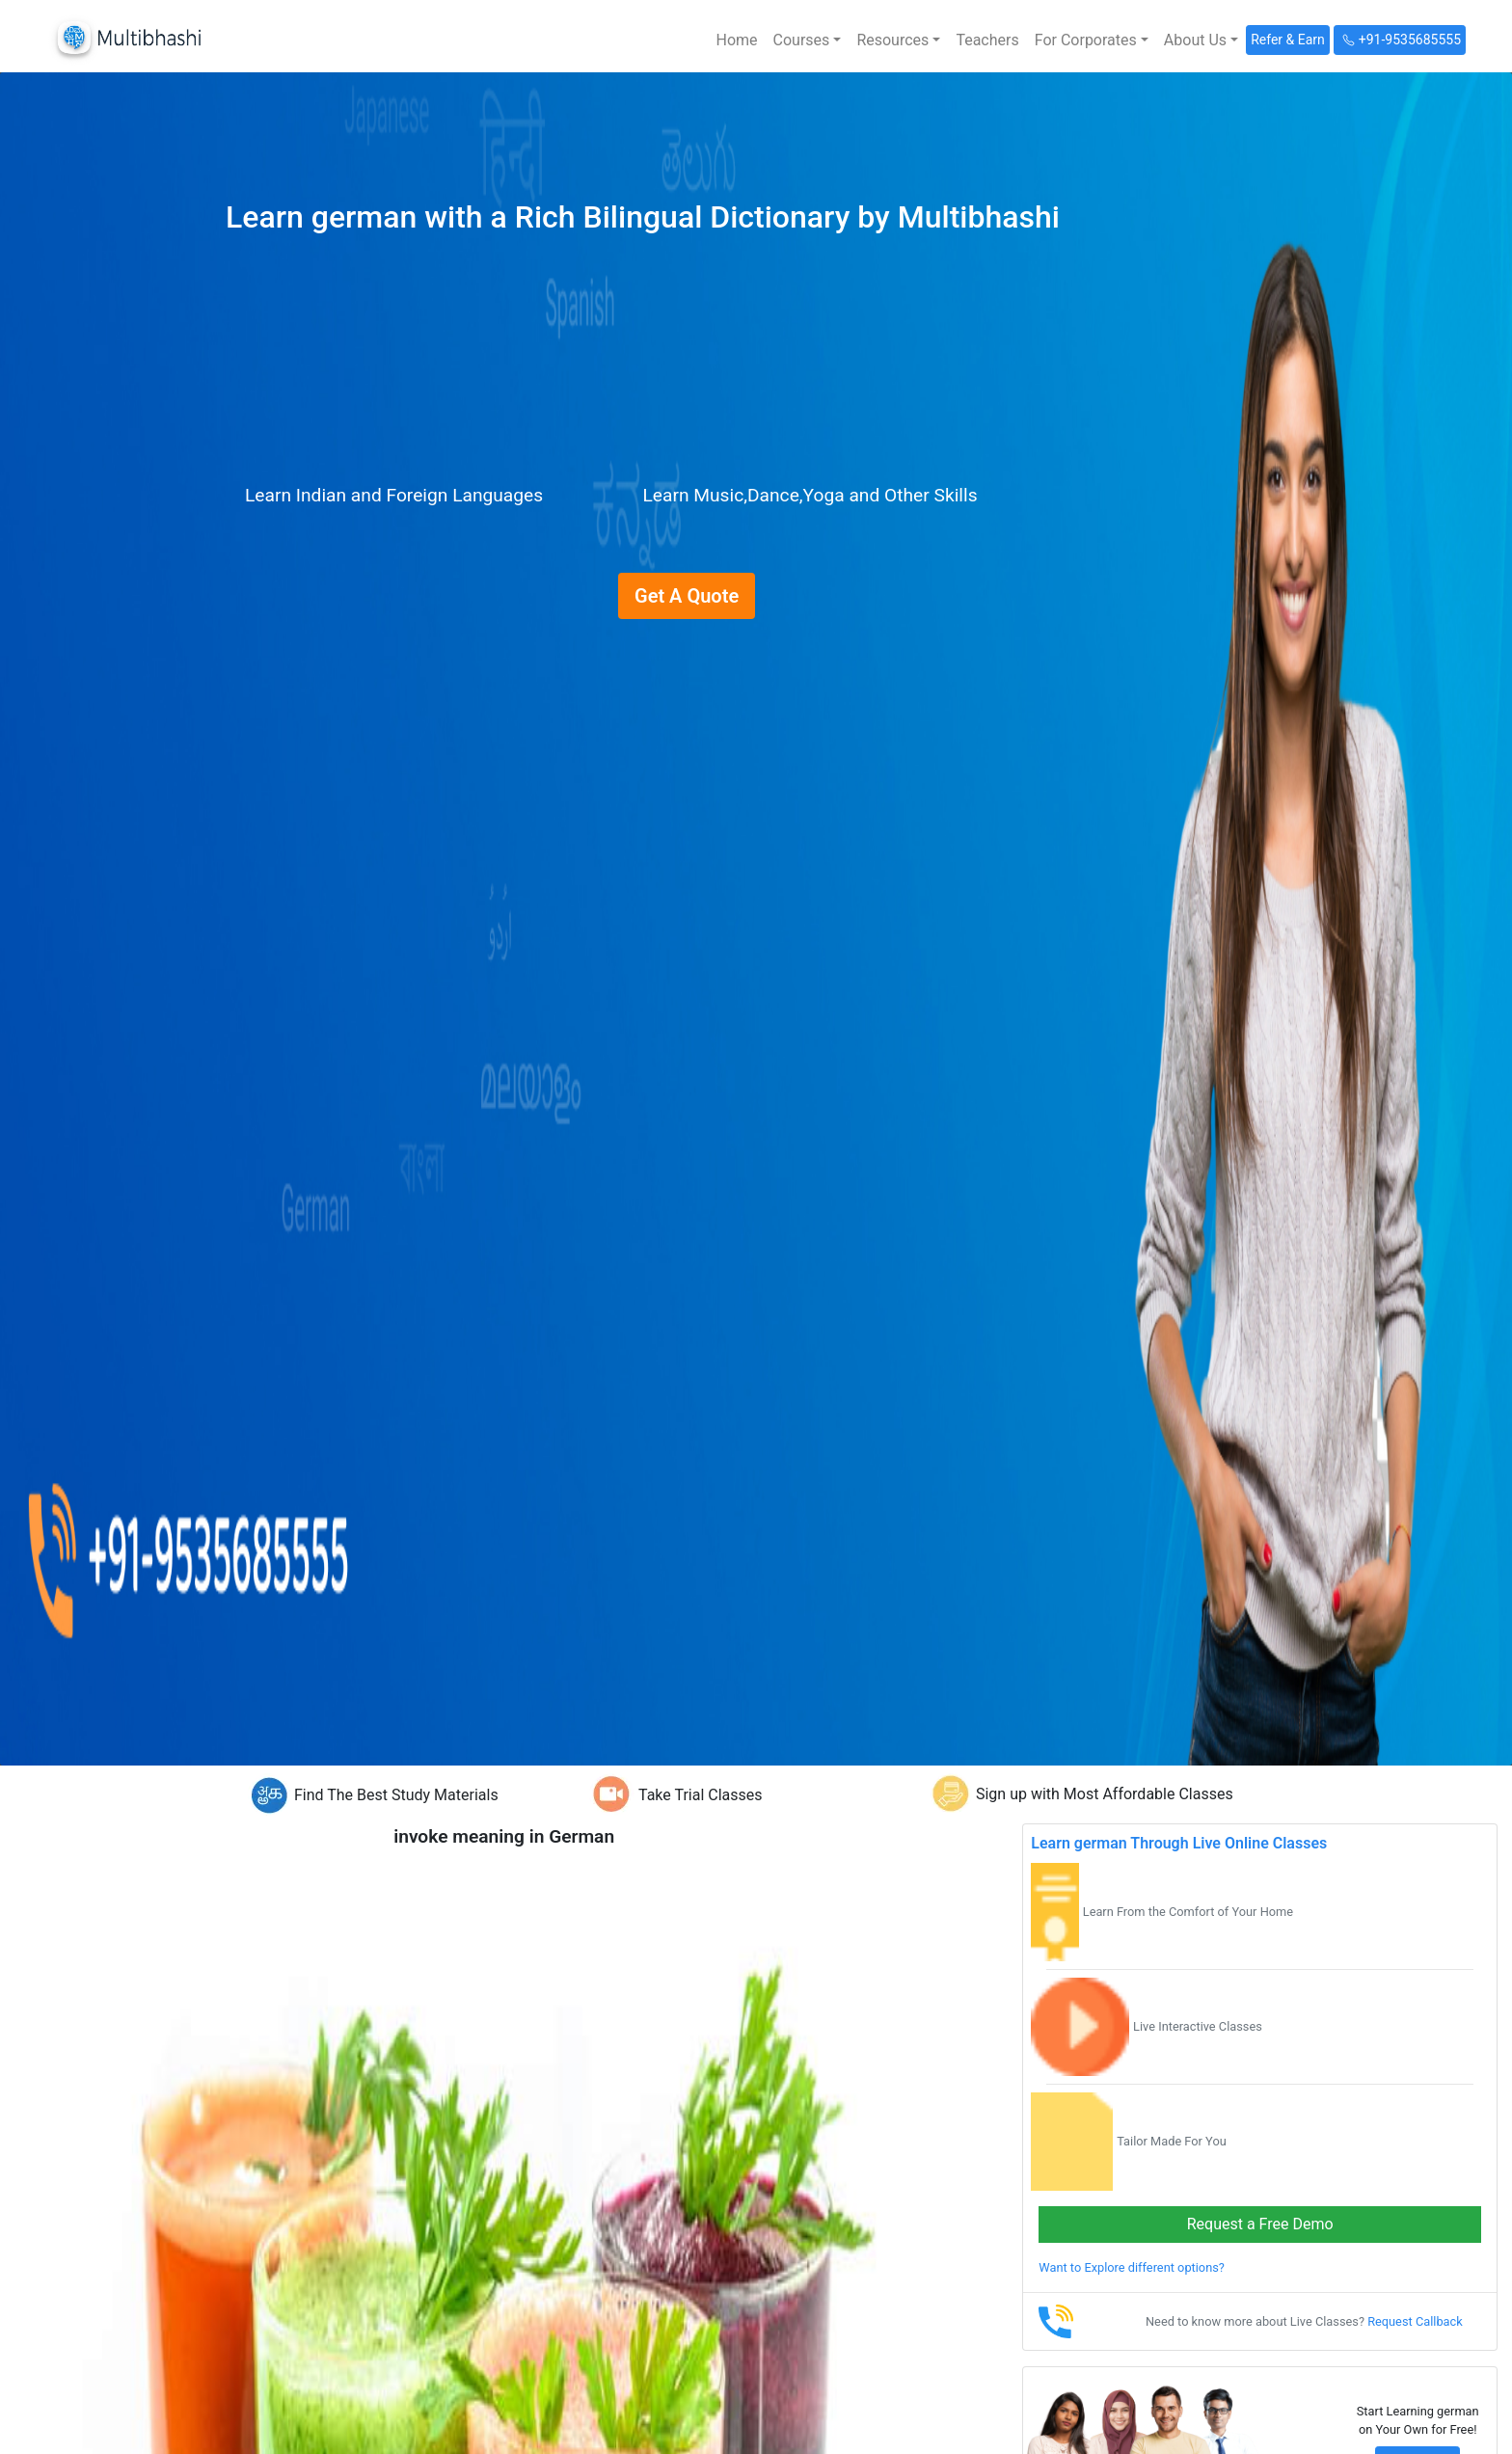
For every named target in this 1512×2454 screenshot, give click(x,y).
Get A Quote (686, 595)
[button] (808, 40)
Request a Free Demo (1260, 2224)
